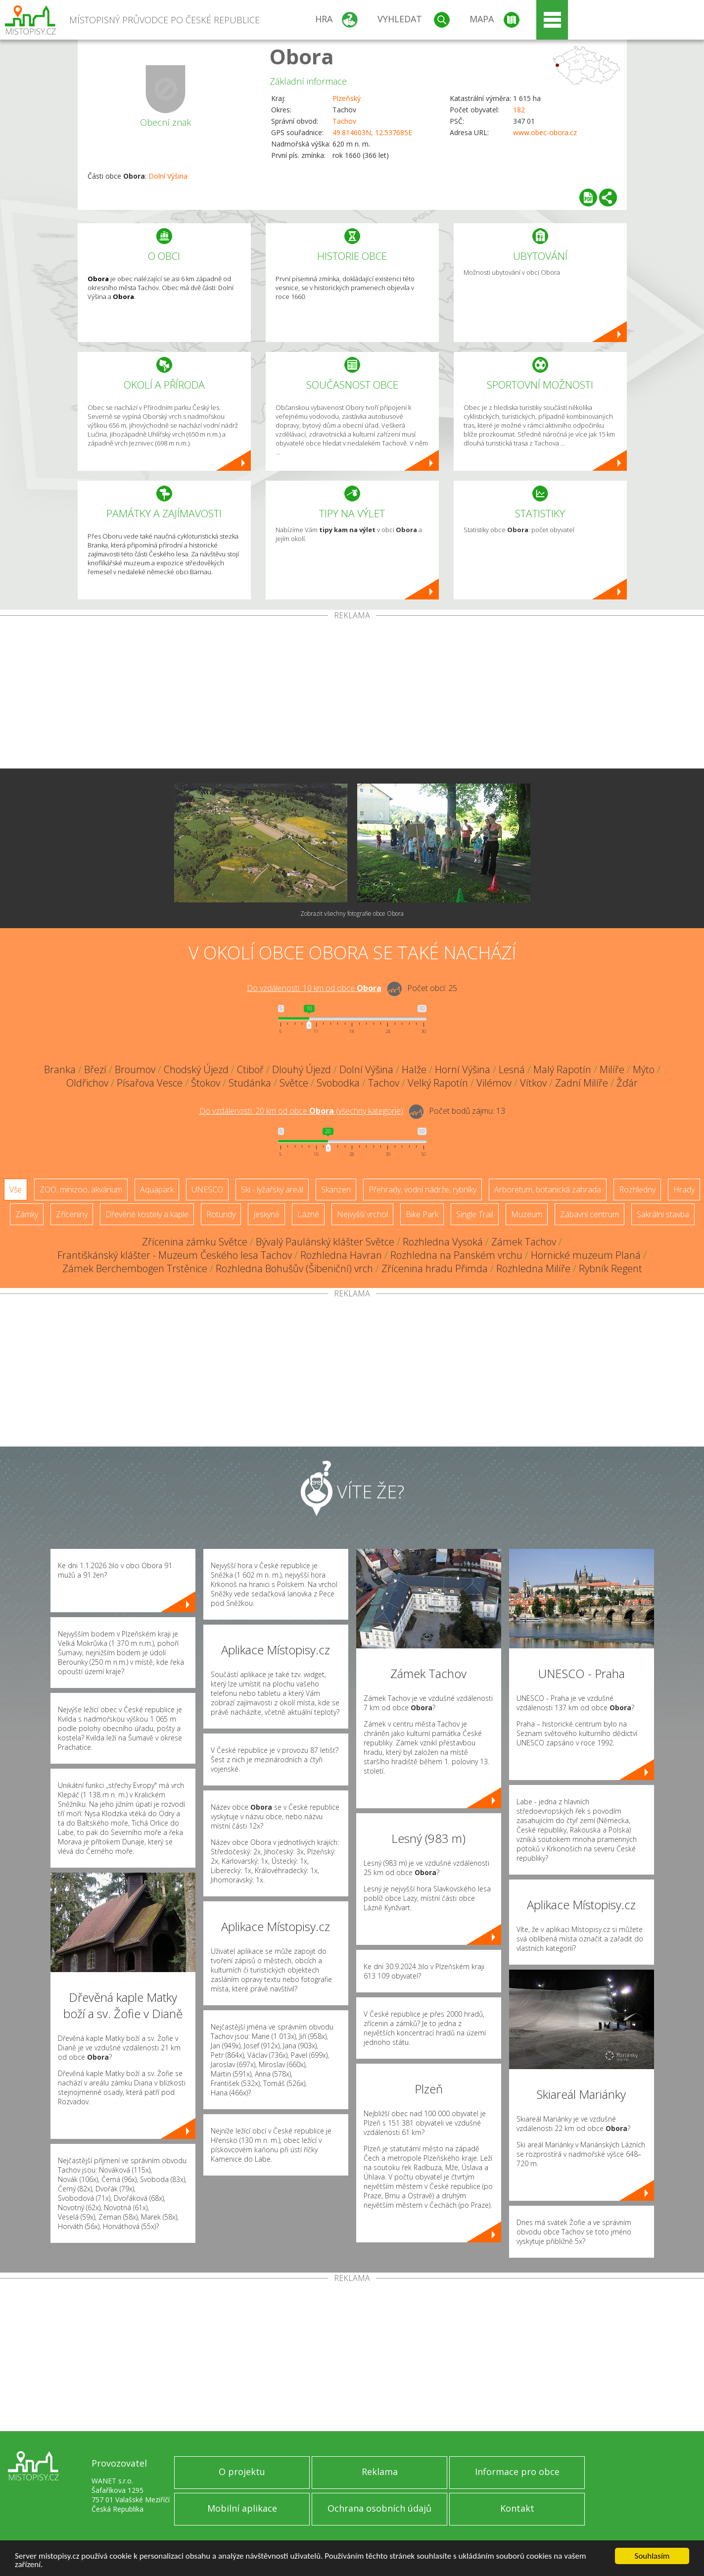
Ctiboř (250, 1069)
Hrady (684, 1189)
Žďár (627, 1083)
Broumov (135, 1069)
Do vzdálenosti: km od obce (314, 988)
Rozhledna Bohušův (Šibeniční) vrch (294, 1268)
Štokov (205, 1083)
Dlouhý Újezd (301, 1069)
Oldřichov (87, 1083)
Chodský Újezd (196, 1069)
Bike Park (422, 1214)
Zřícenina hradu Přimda (434, 1268)
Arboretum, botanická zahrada (547, 1189)
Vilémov (494, 1083)
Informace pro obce (517, 2471)
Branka (60, 1069)
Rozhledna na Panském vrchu (456, 1255)
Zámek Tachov (523, 1241)
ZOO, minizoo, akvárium (81, 1189)
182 (519, 109)
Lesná (512, 1069)
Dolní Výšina (168, 176)
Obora (302, 56)
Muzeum (526, 1214)
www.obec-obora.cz (545, 132)
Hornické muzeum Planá (586, 1255)
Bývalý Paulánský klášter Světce (325, 1241)
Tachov (344, 121)
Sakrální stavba (663, 1214)
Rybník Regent (610, 1268)
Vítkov (533, 1083)
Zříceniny (72, 1214)
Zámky (26, 1214)
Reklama (380, 2471)
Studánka (250, 1083)
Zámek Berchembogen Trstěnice (134, 1268)
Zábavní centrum (589, 1214)
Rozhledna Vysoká (443, 1241)
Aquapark (157, 1189)
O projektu (242, 2471)
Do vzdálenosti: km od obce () (301, 1110)
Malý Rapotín (562, 1069)
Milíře (612, 1069)
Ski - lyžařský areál (272, 1189)
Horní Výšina (462, 1069)
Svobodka (338, 1083)
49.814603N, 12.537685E (372, 132)
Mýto (644, 1069)
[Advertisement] (352, 694)
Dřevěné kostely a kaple (146, 1214)
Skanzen (336, 1189)
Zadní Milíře (581, 1083)
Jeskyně (266, 1214)
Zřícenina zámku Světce (194, 1241)
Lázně (308, 1214)
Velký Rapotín (438, 1083)
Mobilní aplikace (242, 2508)
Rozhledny (637, 1189)
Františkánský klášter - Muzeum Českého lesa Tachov (174, 1255)
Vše (15, 1189)
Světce (294, 1083)
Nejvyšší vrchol (362, 1214)
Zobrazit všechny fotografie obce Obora (352, 913)
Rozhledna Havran (341, 1255)
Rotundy (220, 1214)
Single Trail (474, 1214)
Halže (414, 1069)
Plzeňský (346, 98)
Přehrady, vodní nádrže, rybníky (422, 1189)
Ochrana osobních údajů (379, 2508)
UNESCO (207, 1189)
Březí (95, 1069)
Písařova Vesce (150, 1083)
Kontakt (517, 2508)
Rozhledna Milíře (533, 1268)
